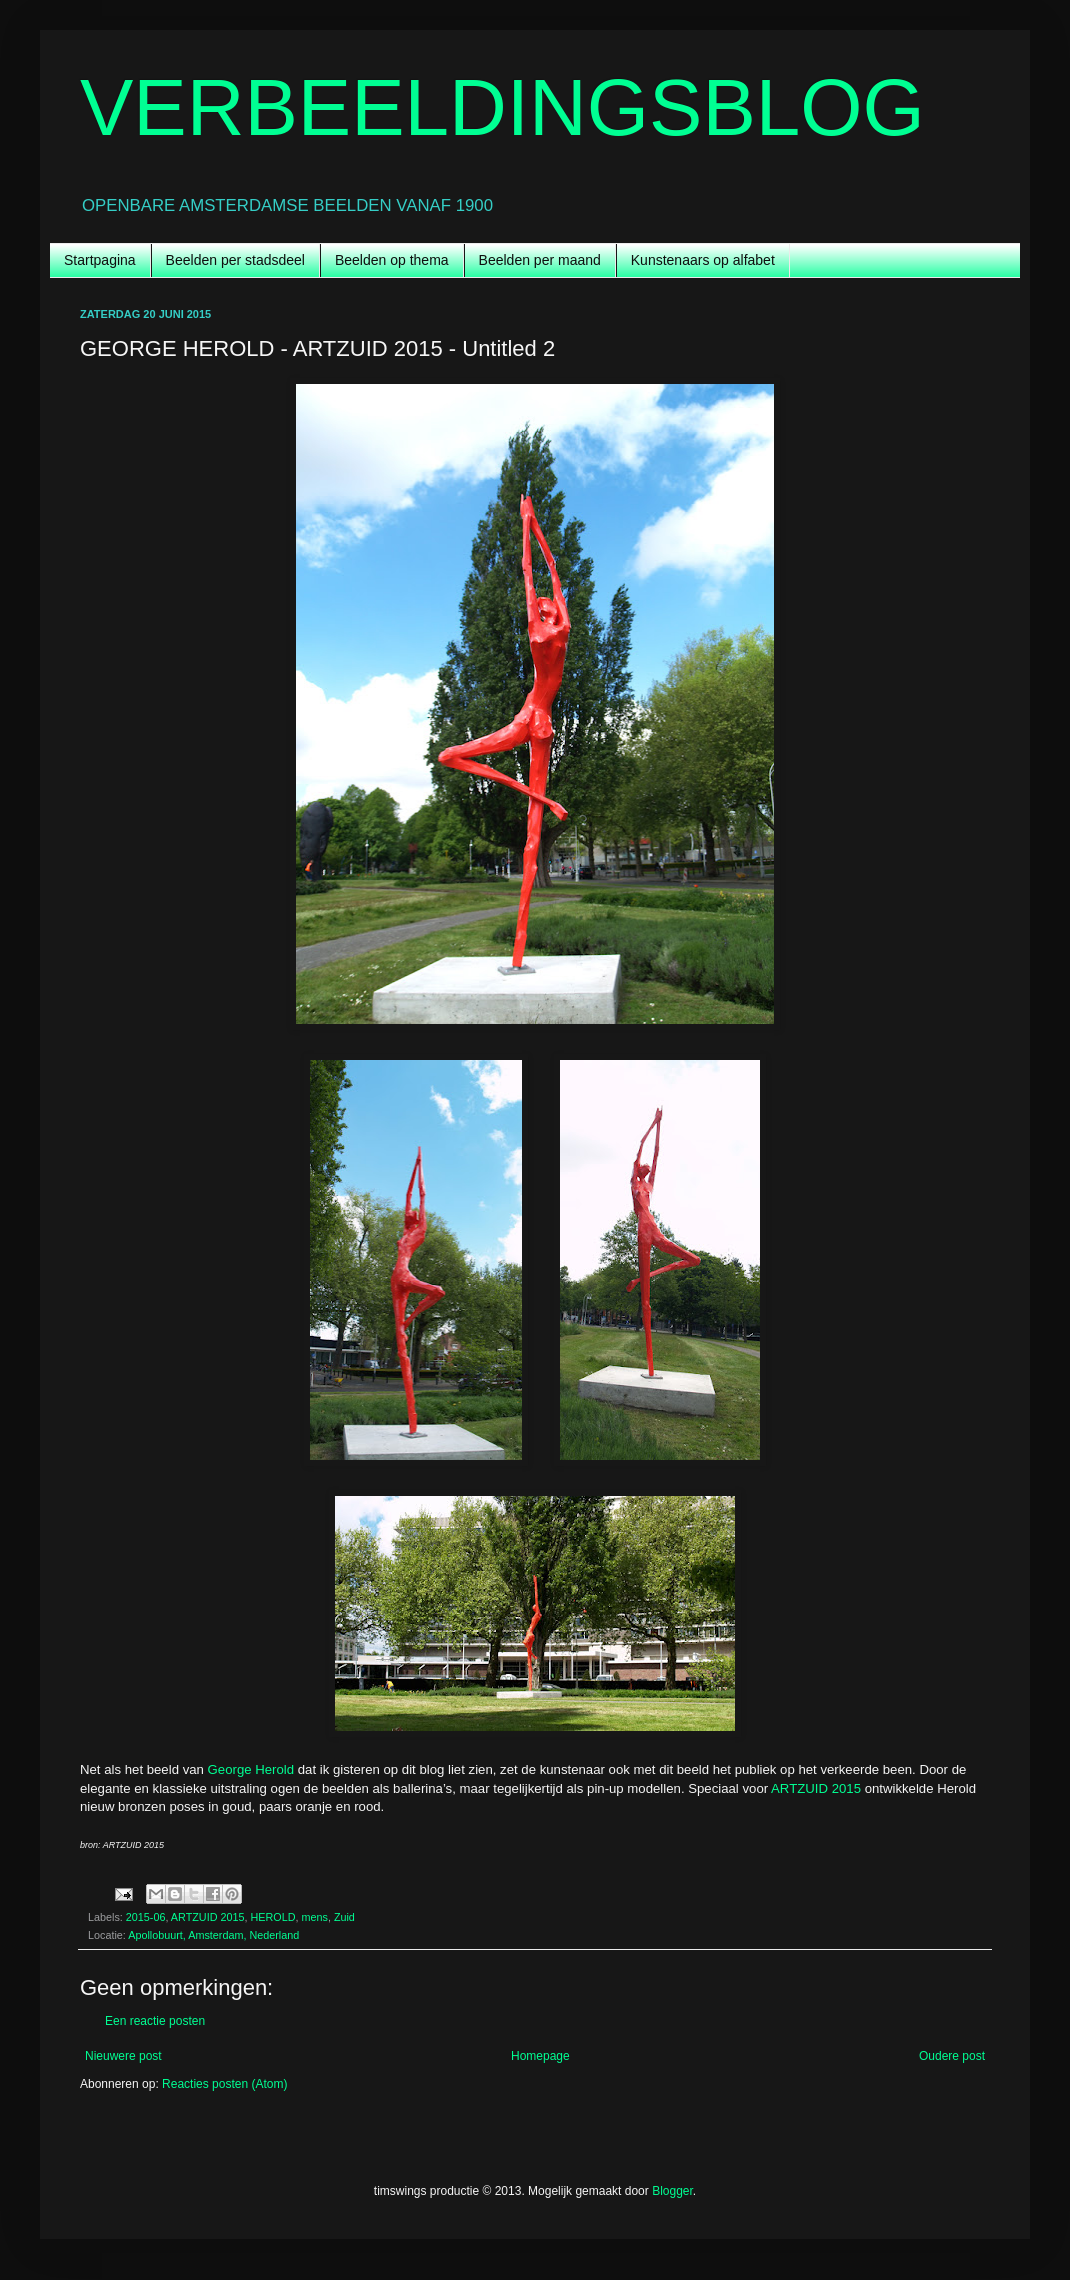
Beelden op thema (392, 260)
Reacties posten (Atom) (224, 2084)
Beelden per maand (540, 260)
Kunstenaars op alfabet (703, 260)
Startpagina (100, 260)
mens (314, 1917)
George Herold (251, 1769)
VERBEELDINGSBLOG (502, 107)
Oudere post (952, 2056)
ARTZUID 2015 (816, 1788)
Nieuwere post (123, 2056)
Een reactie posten (155, 2021)
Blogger (672, 2191)
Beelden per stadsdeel (235, 260)
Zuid (344, 1917)
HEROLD (272, 1917)
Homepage (540, 2056)
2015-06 (146, 1917)
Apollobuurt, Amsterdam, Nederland (213, 1935)
